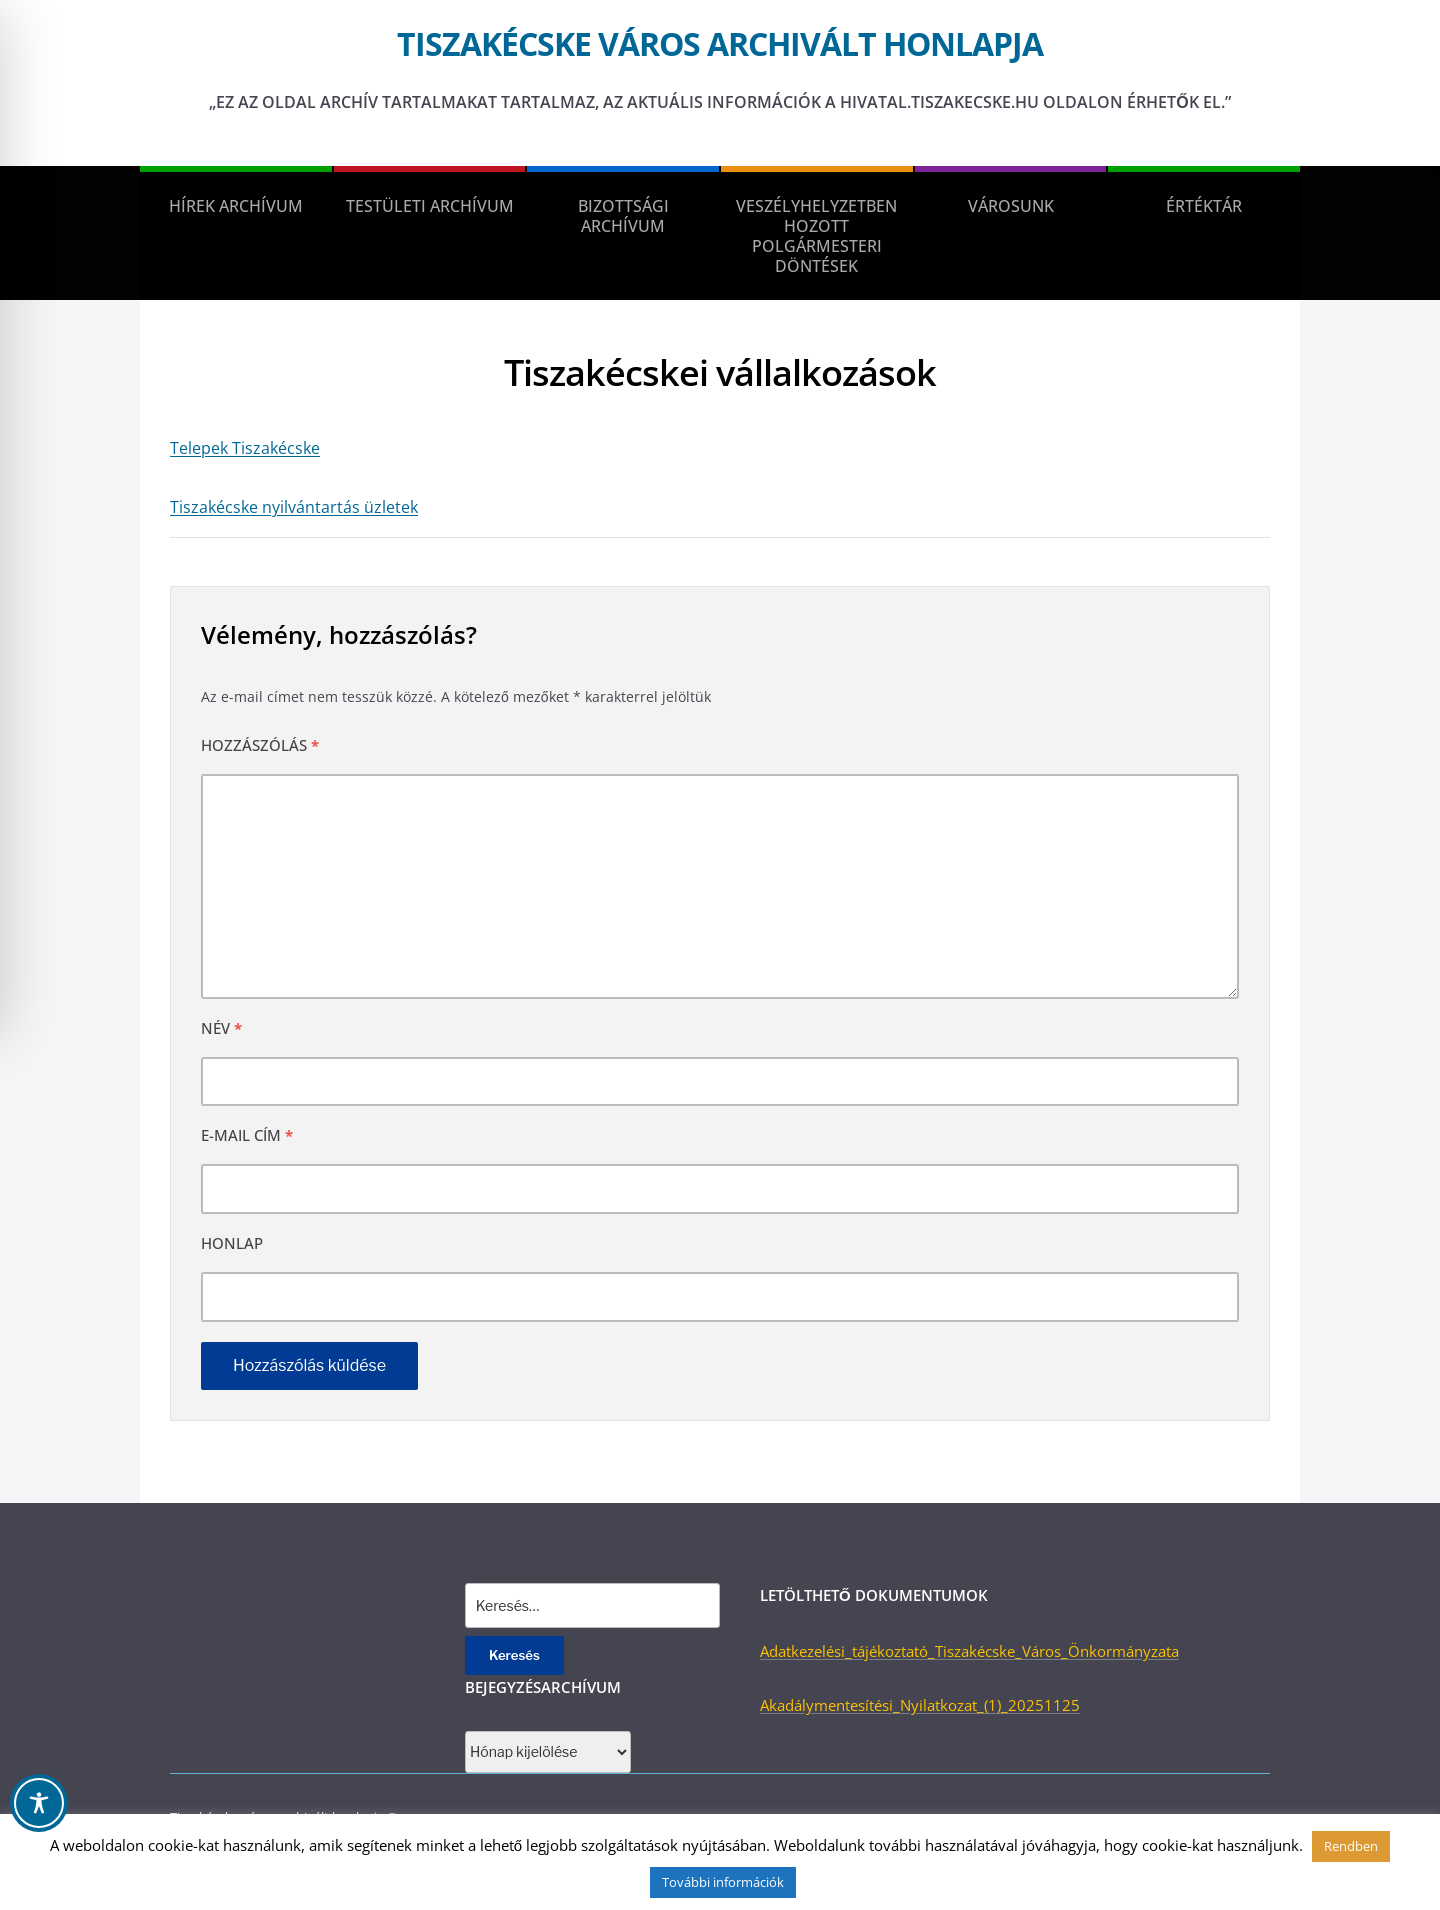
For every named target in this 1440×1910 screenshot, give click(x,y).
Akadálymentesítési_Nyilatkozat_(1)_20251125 (920, 1705)
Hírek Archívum (236, 206)
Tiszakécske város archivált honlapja (720, 43)
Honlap (232, 1243)
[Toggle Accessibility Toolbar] (39, 1803)
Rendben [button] (1351, 1846)
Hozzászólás (260, 745)
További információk (723, 1882)
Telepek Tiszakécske (245, 448)
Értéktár (1204, 206)
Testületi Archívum (430, 206)
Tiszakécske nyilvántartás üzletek (294, 507)
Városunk (1011, 206)
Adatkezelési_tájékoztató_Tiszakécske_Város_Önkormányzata (969, 1651)
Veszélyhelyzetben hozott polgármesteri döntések (816, 236)
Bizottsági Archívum (623, 216)
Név (221, 1028)
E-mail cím (247, 1135)
